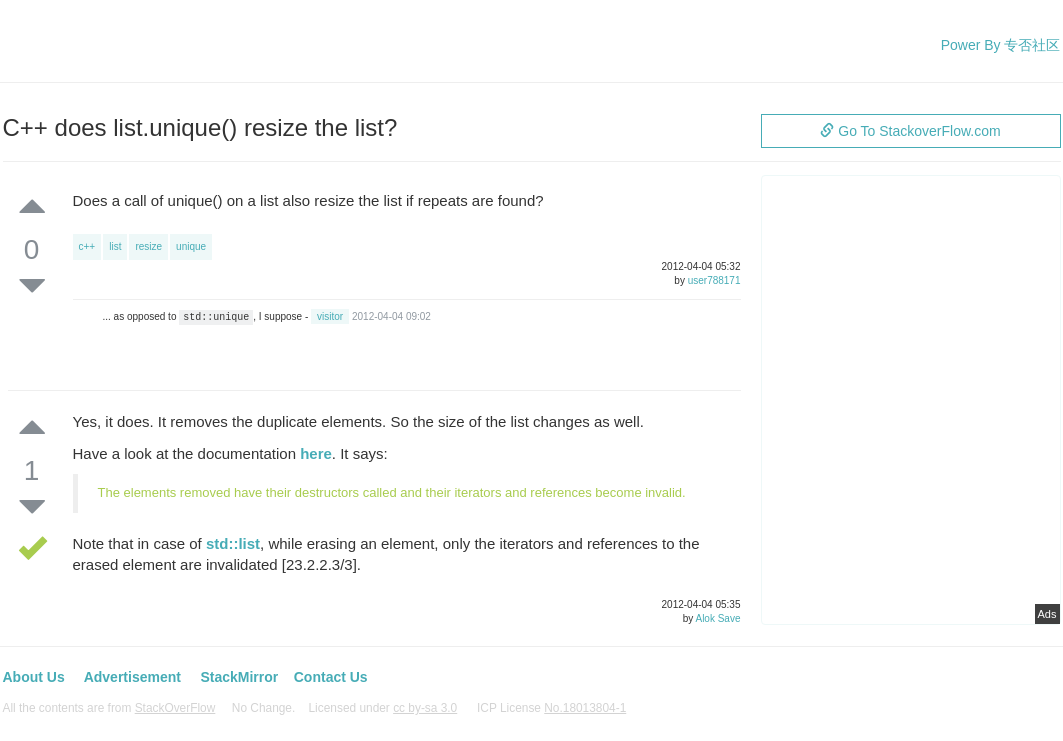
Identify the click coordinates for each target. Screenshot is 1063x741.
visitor (330, 316)
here (316, 453)
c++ (87, 246)
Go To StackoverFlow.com (910, 131)
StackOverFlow (175, 708)
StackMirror (239, 677)
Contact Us (331, 677)
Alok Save (717, 618)
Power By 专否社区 (1001, 45)
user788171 (714, 280)
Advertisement (132, 677)
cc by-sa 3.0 (425, 708)
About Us (34, 677)
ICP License (551, 708)
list (115, 246)
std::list (233, 543)
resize (148, 246)
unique (191, 246)
